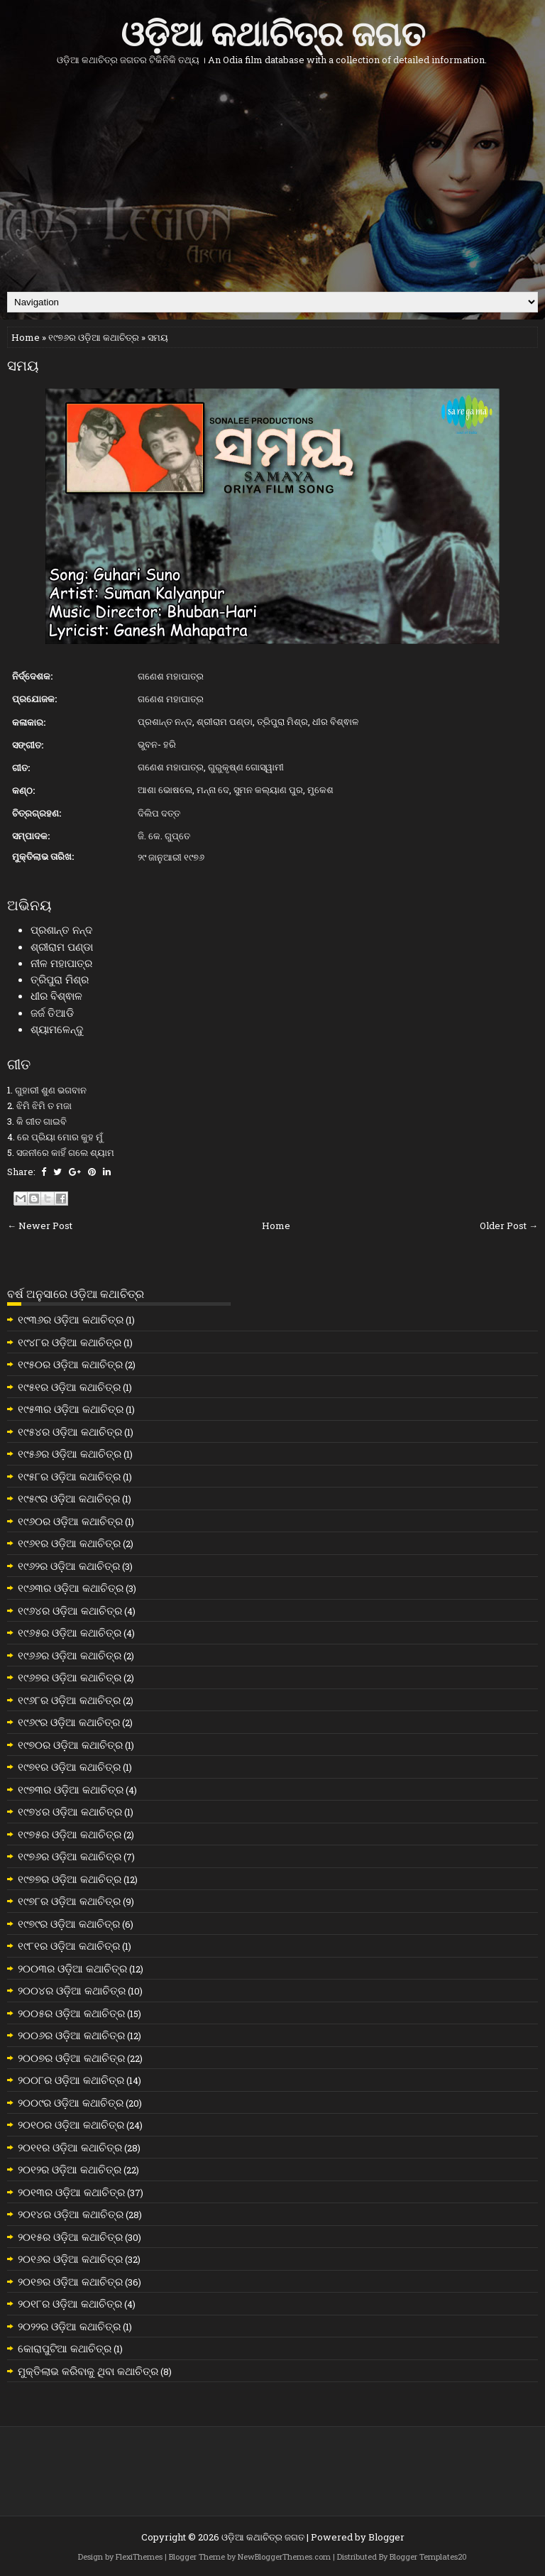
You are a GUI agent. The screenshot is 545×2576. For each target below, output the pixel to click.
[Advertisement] (272, 178)
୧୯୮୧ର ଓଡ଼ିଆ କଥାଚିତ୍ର (69, 1945)
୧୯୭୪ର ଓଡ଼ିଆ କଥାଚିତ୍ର (70, 1811)
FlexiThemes (139, 2556)
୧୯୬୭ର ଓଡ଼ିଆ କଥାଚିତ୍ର (69, 1677)
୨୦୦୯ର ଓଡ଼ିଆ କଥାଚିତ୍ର (70, 2102)
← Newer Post (39, 1225)
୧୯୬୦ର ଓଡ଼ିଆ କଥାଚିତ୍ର (70, 1521)
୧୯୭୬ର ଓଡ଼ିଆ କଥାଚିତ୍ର (93, 337)
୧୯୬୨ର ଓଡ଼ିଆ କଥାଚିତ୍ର (69, 1566)
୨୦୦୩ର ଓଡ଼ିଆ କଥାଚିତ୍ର (72, 1968)
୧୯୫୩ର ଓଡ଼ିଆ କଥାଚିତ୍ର (70, 1409)
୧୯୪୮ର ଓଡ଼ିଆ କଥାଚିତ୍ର (69, 1342)
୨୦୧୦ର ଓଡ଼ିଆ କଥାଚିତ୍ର (71, 2124)
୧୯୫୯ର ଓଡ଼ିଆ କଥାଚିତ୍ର (69, 1498)
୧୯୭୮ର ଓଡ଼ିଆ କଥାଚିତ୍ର (69, 1901)
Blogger (386, 2537)
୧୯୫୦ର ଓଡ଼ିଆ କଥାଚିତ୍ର (70, 1364)
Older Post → (509, 1225)
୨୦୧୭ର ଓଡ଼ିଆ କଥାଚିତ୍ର (70, 2281)
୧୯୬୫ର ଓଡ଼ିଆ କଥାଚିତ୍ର (69, 1632)
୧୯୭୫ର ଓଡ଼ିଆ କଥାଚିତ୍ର (69, 1834)
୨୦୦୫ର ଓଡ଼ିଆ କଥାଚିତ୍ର (71, 2013)
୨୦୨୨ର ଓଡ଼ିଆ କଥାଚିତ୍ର (69, 2326)
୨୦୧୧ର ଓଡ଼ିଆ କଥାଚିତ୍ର (70, 2147)
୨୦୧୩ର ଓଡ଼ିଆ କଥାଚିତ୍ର (71, 2192)
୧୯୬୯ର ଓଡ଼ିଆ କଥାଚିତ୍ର (69, 1722)
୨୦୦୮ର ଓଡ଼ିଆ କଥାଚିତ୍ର (71, 2080)
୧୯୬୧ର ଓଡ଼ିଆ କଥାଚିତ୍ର (69, 1543)
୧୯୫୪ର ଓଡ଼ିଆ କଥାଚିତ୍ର (70, 1431)
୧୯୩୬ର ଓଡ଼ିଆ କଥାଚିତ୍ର (70, 1319)
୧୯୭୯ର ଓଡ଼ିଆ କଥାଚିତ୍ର (69, 1923)
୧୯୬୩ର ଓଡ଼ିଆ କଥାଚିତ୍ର (70, 1588)
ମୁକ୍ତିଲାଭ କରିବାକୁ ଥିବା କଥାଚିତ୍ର (88, 2371)
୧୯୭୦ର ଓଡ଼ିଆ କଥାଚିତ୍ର (70, 1744)
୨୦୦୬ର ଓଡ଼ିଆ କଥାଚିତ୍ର (71, 2035)
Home (25, 337)
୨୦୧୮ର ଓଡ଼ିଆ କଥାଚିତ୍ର (70, 2303)
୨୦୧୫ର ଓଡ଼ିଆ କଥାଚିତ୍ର (70, 2237)
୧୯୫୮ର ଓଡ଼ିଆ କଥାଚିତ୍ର (69, 1476)
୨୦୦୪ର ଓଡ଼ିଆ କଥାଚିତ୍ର (72, 1990)
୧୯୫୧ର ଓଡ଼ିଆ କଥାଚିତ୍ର (69, 1387)
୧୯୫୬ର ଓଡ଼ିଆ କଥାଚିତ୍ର (69, 1453)
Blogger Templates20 (428, 2556)
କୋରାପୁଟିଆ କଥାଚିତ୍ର (64, 2348)
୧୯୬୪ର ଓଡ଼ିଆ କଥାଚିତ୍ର (70, 1610)
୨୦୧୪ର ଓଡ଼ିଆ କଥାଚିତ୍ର (70, 2214)
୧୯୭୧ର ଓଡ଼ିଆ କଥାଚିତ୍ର (69, 1766)
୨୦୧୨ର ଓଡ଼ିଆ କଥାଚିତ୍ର (69, 2169)
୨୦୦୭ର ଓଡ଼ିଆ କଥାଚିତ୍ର (71, 2058)
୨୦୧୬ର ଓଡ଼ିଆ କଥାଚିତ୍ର (70, 2259)
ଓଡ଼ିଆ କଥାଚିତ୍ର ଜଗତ (273, 31)
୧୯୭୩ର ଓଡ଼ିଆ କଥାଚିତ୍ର (70, 1789)
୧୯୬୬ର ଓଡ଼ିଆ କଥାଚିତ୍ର (69, 1655)
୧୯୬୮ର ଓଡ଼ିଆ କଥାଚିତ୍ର (69, 1700)
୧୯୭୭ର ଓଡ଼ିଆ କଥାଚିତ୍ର (69, 1879)
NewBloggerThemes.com (284, 2556)
